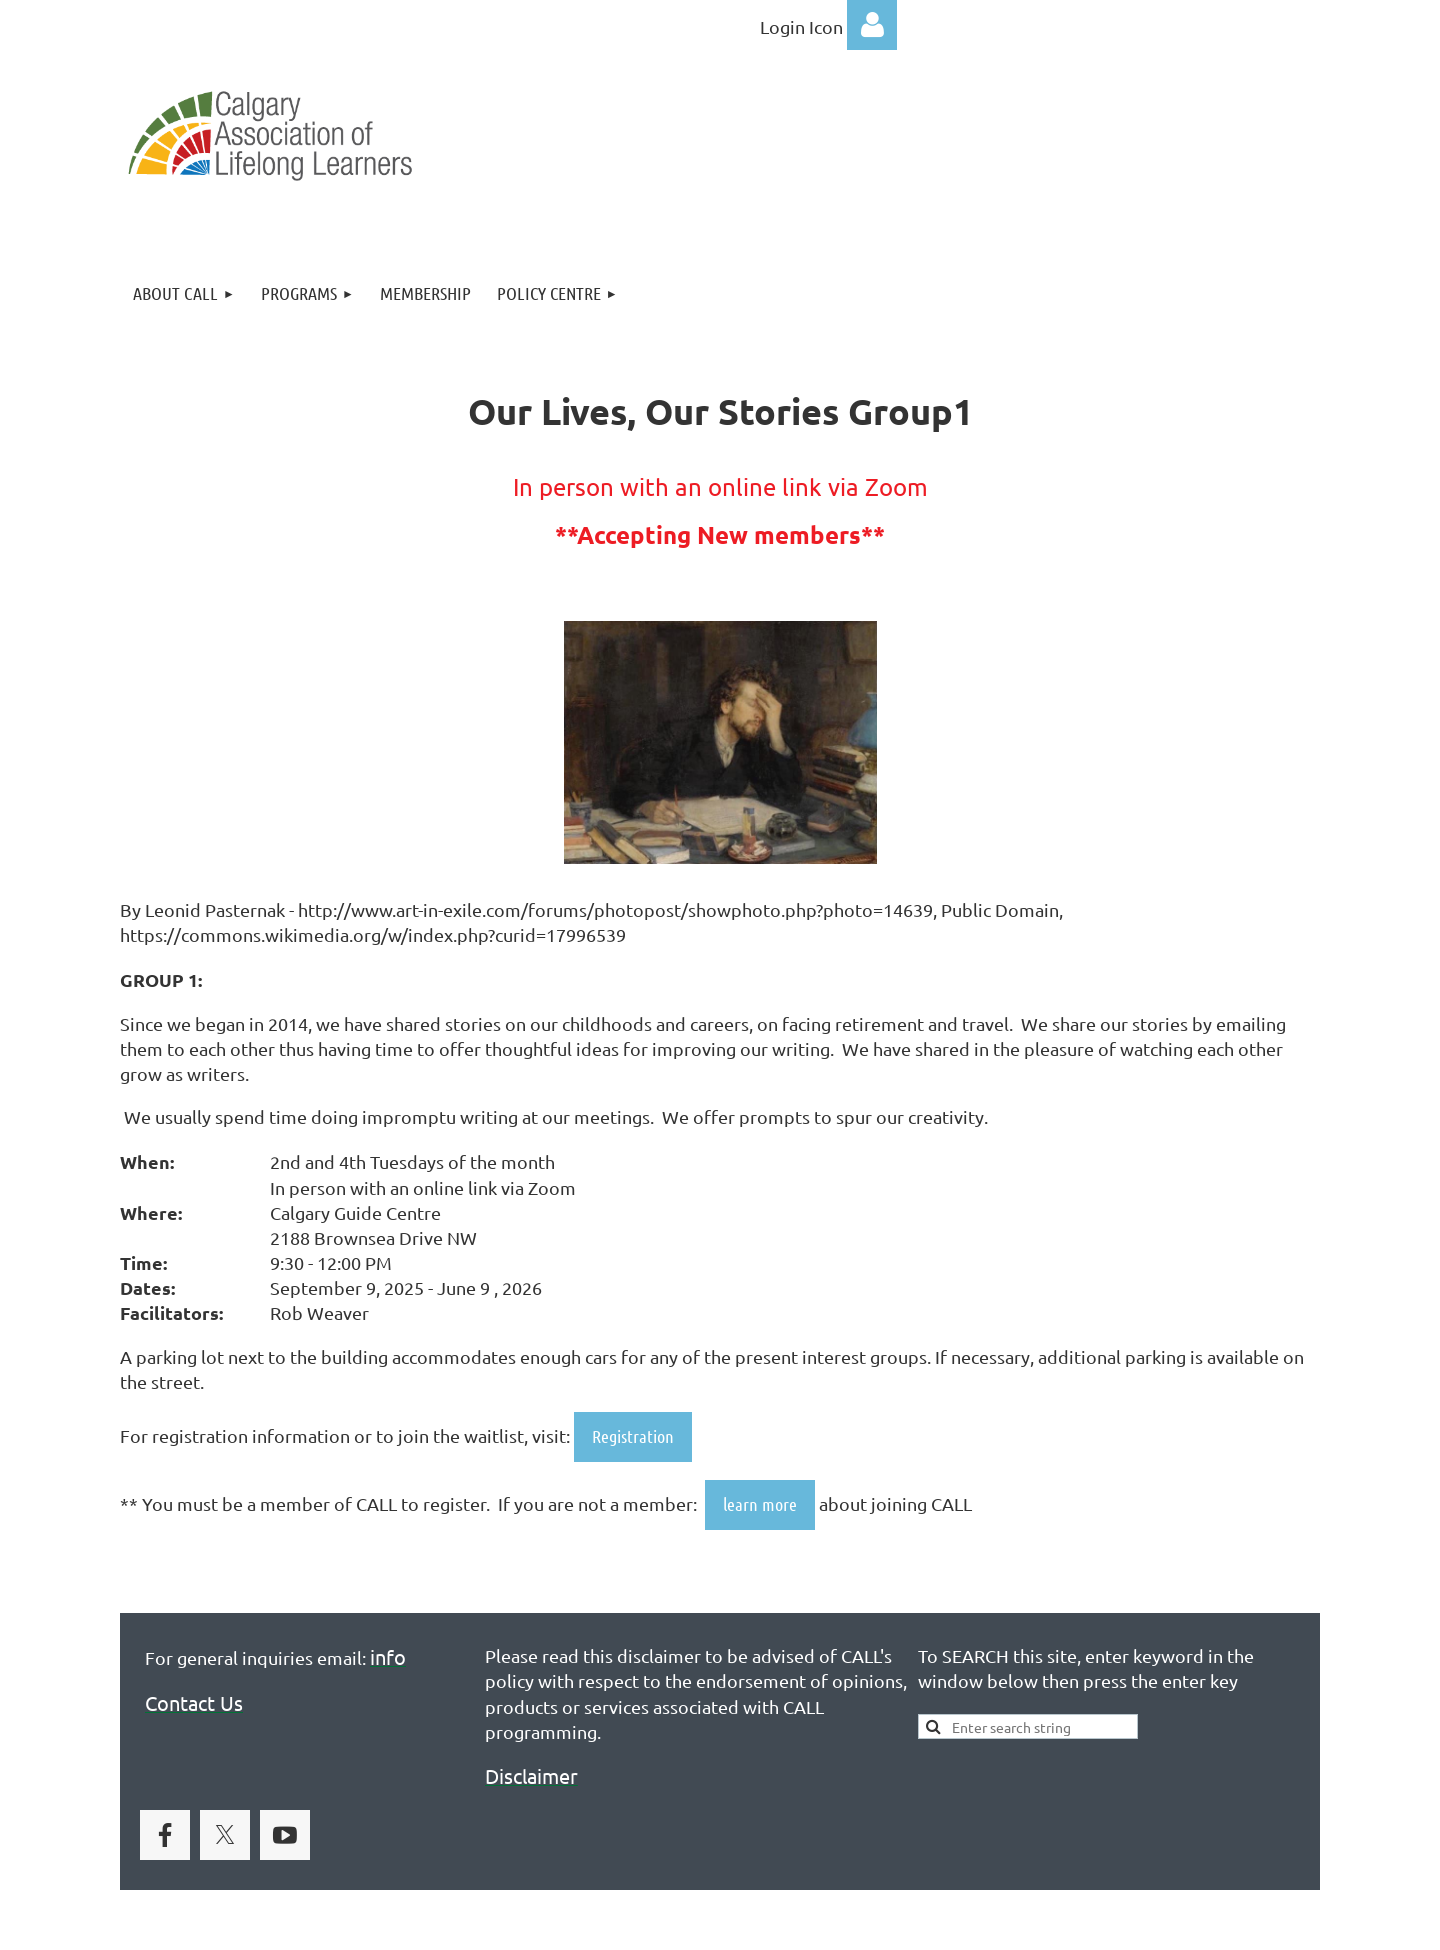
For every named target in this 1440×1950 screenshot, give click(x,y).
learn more (760, 1504)
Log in (872, 25)
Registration (633, 1436)
